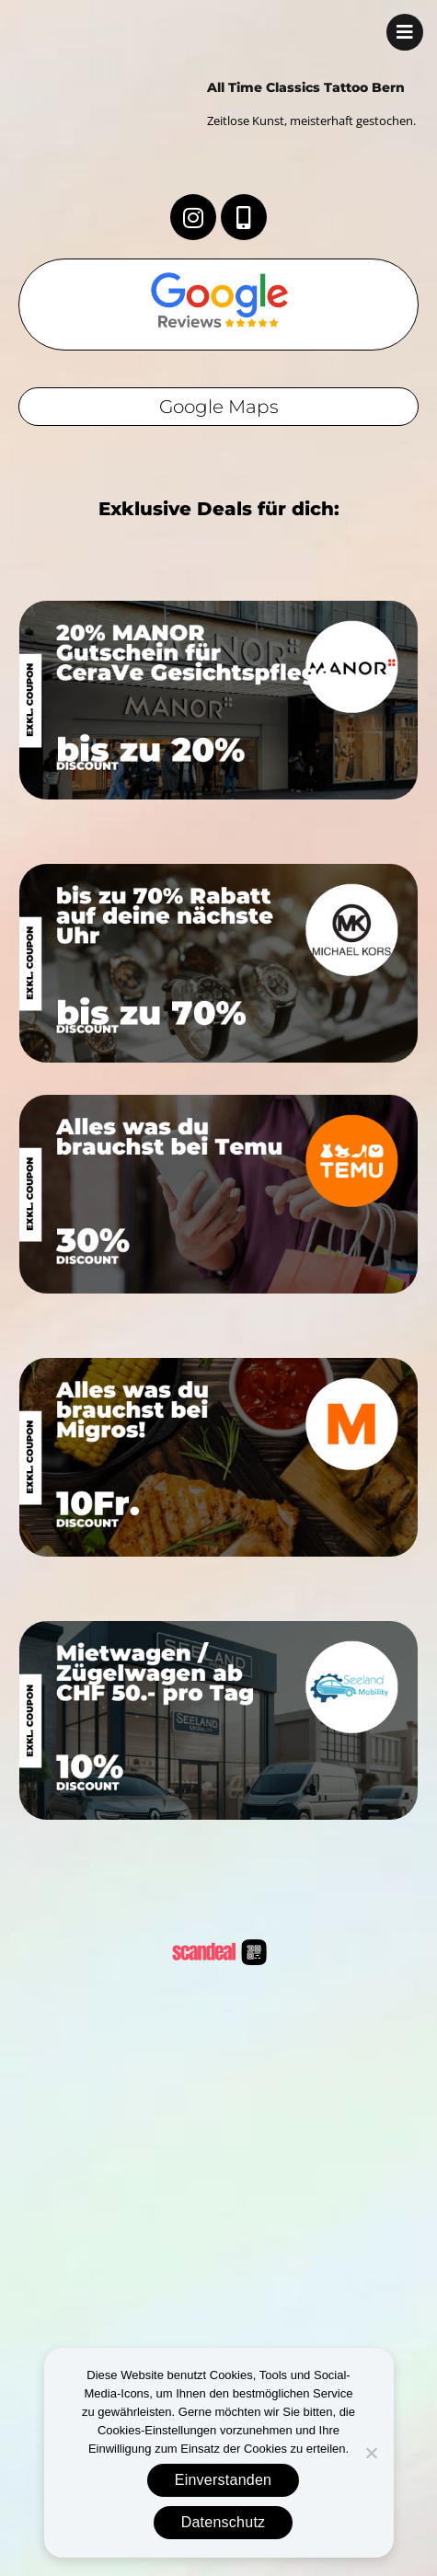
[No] (371, 2453)
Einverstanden (223, 2480)
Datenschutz (223, 2522)
